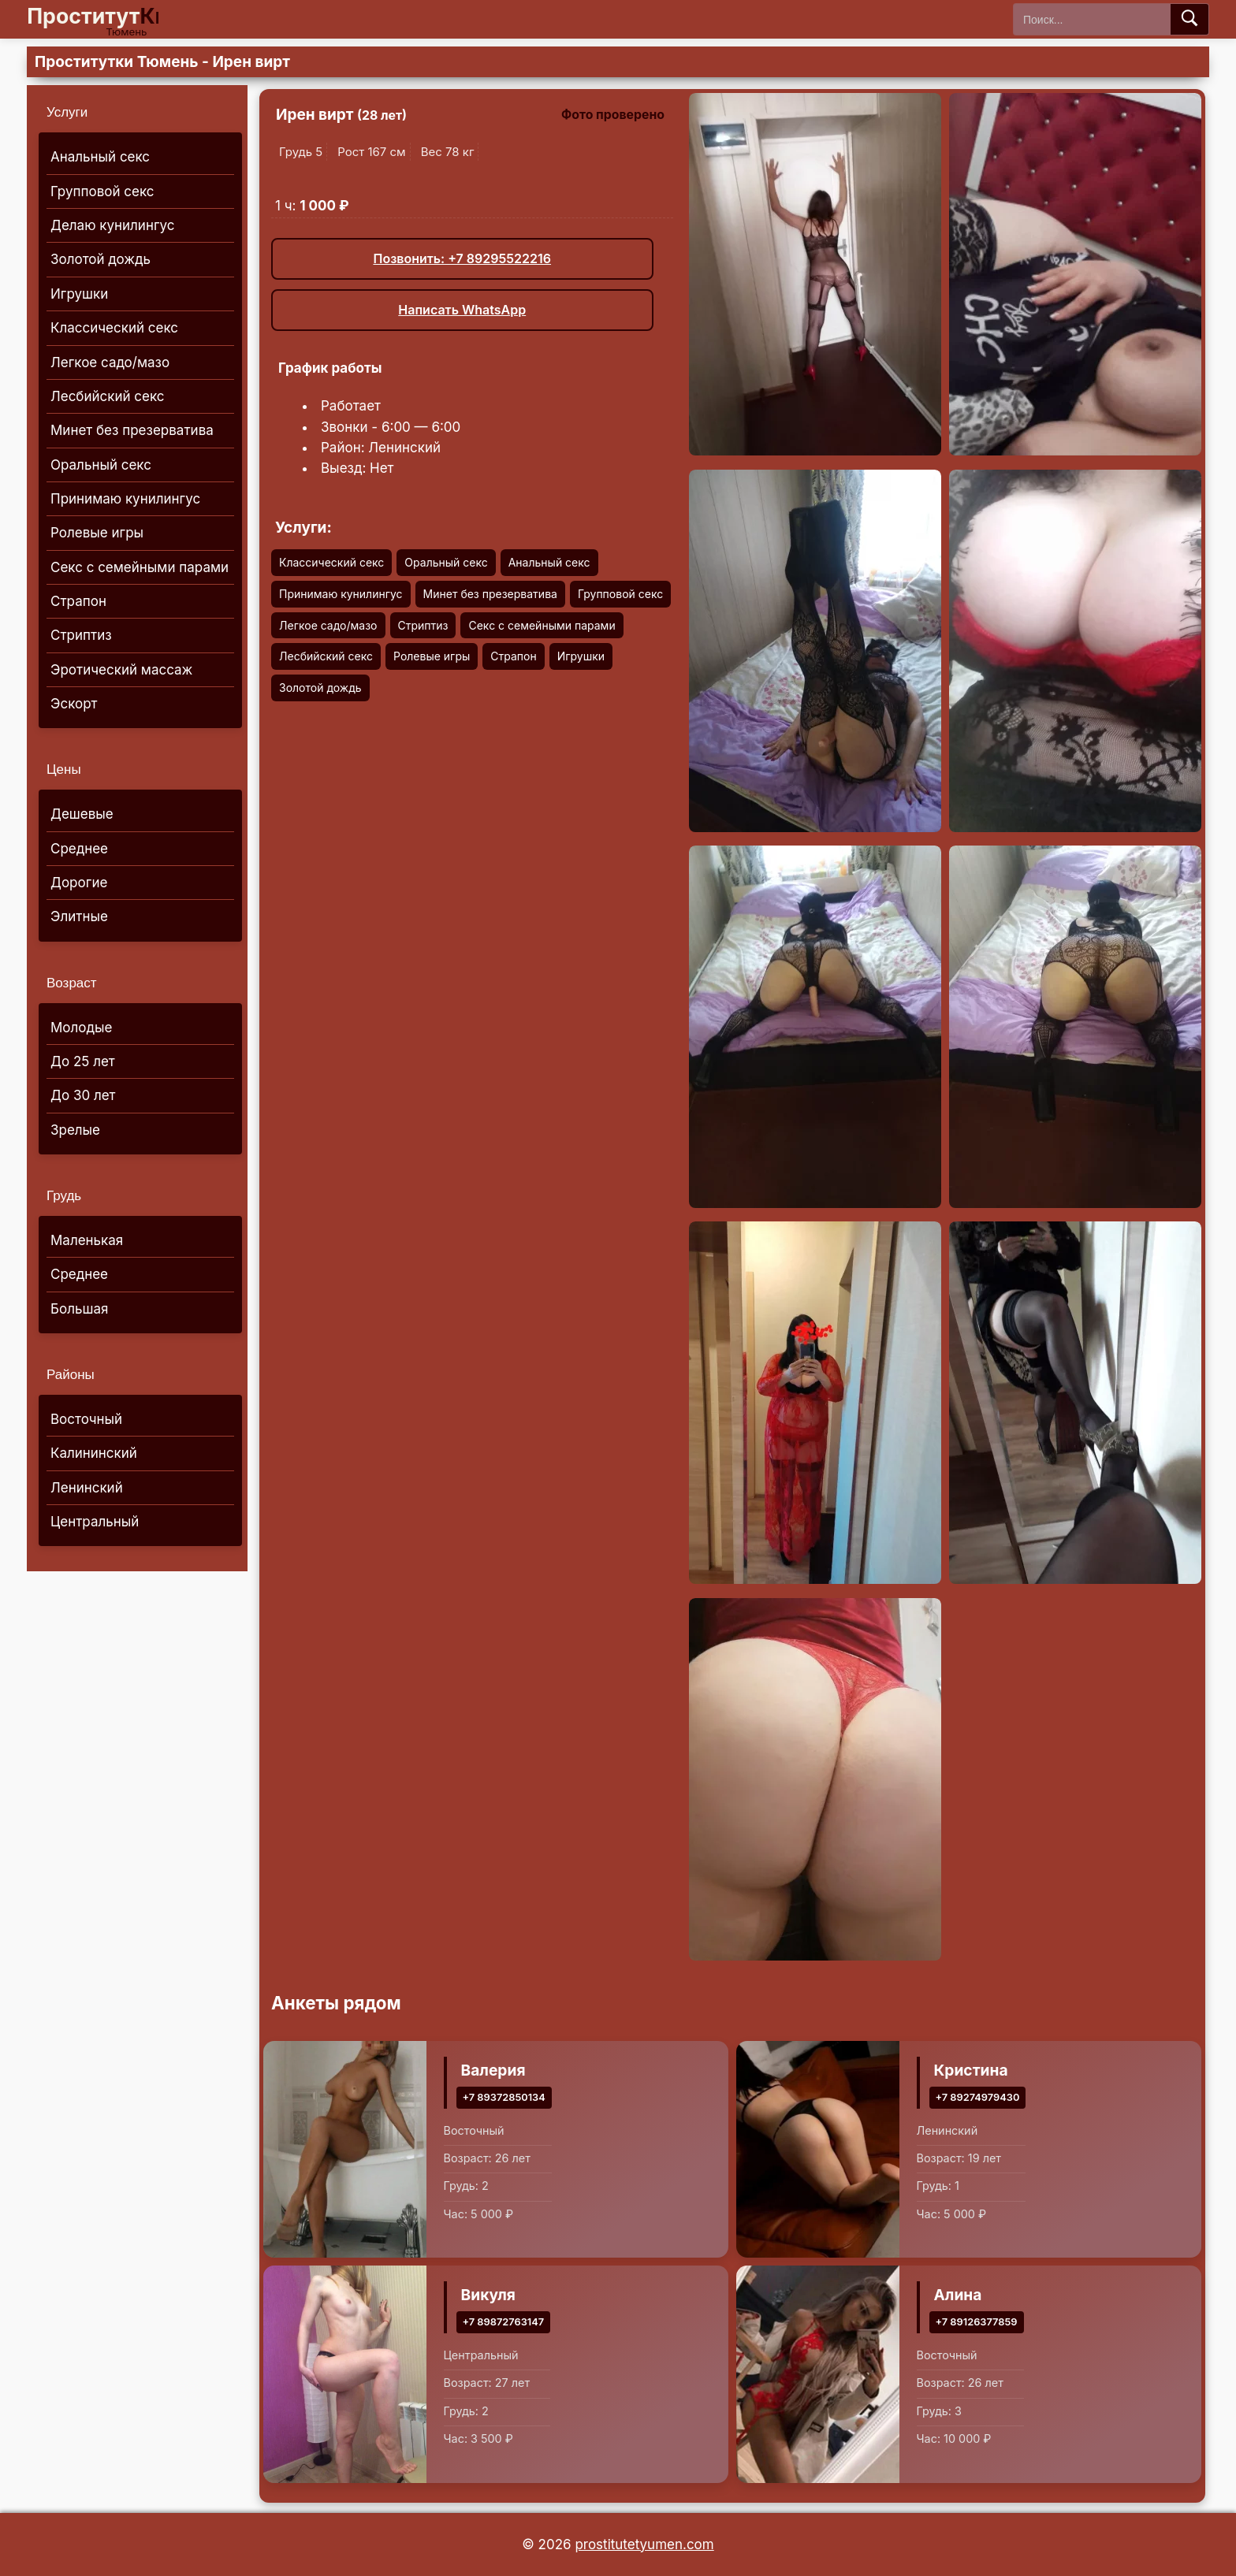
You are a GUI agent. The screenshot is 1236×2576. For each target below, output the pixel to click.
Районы (71, 1374)
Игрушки (79, 294)
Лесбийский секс (107, 396)
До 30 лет (83, 1095)
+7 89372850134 (504, 2097)
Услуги (67, 112)
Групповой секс (102, 191)
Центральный (94, 1522)
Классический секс (114, 328)
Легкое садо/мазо (109, 362)
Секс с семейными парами (139, 567)
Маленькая (86, 1240)
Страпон (78, 601)
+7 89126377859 (977, 2322)
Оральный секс (100, 465)
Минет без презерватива (132, 430)
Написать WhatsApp (462, 310)
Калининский (93, 1453)
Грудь (64, 1195)
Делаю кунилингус (112, 225)
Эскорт (73, 704)
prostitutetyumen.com (644, 2544)
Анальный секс (100, 157)
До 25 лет (82, 1061)
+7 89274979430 (978, 2097)
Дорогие (78, 882)
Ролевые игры (96, 533)
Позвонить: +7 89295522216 (462, 258)
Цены (64, 769)
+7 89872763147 (504, 2322)
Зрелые (75, 1130)
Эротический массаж (121, 670)
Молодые (81, 1027)
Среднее (79, 849)
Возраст (72, 983)
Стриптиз (81, 635)
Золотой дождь (100, 259)
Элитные (79, 916)
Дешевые (82, 814)
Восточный (86, 1419)
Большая (79, 1309)
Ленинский (86, 1488)
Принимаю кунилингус (125, 499)
